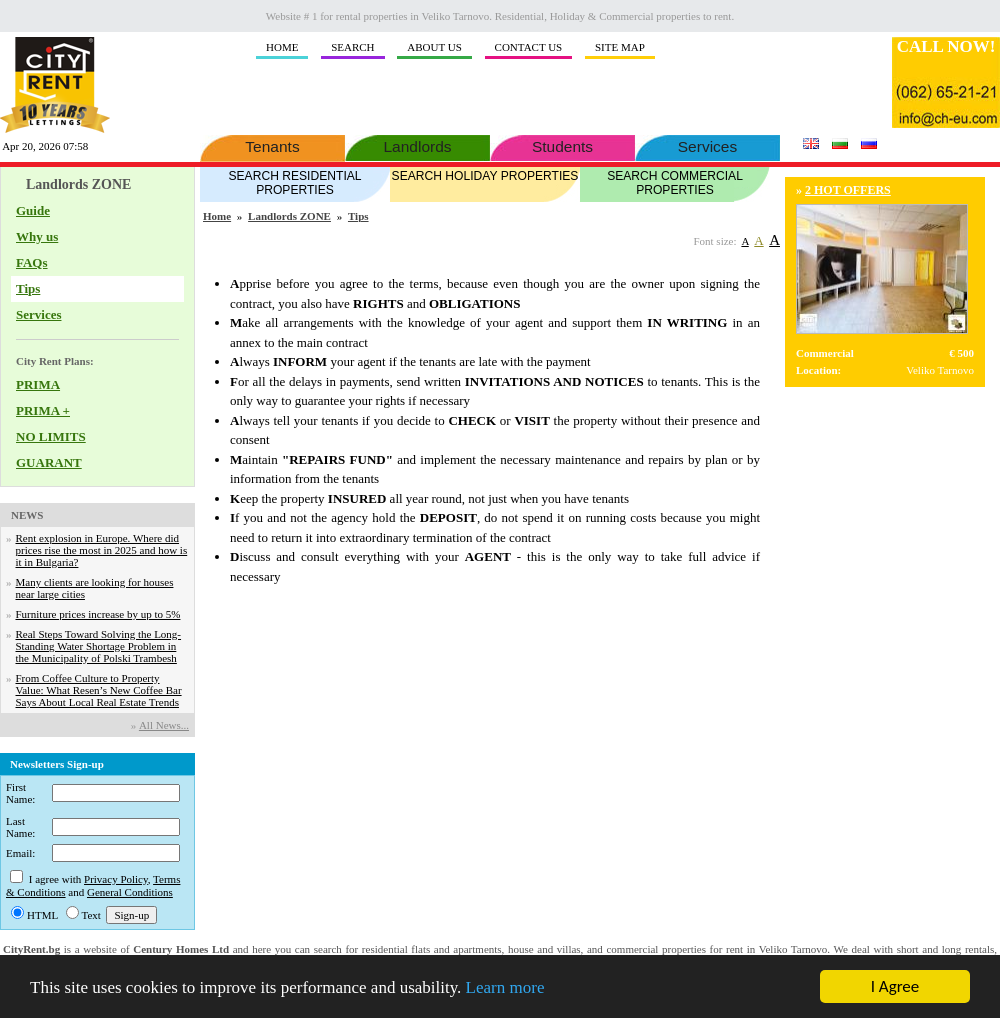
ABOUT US (434, 47)
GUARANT (49, 462)
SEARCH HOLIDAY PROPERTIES (485, 175)
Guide (33, 210)
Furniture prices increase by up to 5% (98, 614)
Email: (20, 853)
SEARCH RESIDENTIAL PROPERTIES (295, 182)
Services (707, 145)
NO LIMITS (51, 436)
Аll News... (164, 725)
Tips (28, 288)
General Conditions (130, 892)
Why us (37, 236)
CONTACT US (529, 47)
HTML (42, 915)
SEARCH (352, 47)
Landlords (417, 145)
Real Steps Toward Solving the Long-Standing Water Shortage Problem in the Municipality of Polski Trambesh (99, 646)
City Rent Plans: (55, 361)
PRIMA (38, 384)
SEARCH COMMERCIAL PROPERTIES (675, 182)
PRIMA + (43, 410)
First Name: (20, 793)
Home (217, 216)
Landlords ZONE (289, 216)
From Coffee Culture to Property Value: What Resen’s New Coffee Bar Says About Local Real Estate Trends (99, 690)
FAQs (32, 262)
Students (562, 145)
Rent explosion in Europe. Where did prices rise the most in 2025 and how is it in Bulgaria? (102, 550)
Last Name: (20, 827)
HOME (282, 47)
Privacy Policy (116, 879)
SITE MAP (620, 47)
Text (91, 915)
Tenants (272, 145)
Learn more (505, 987)
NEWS (27, 515)
